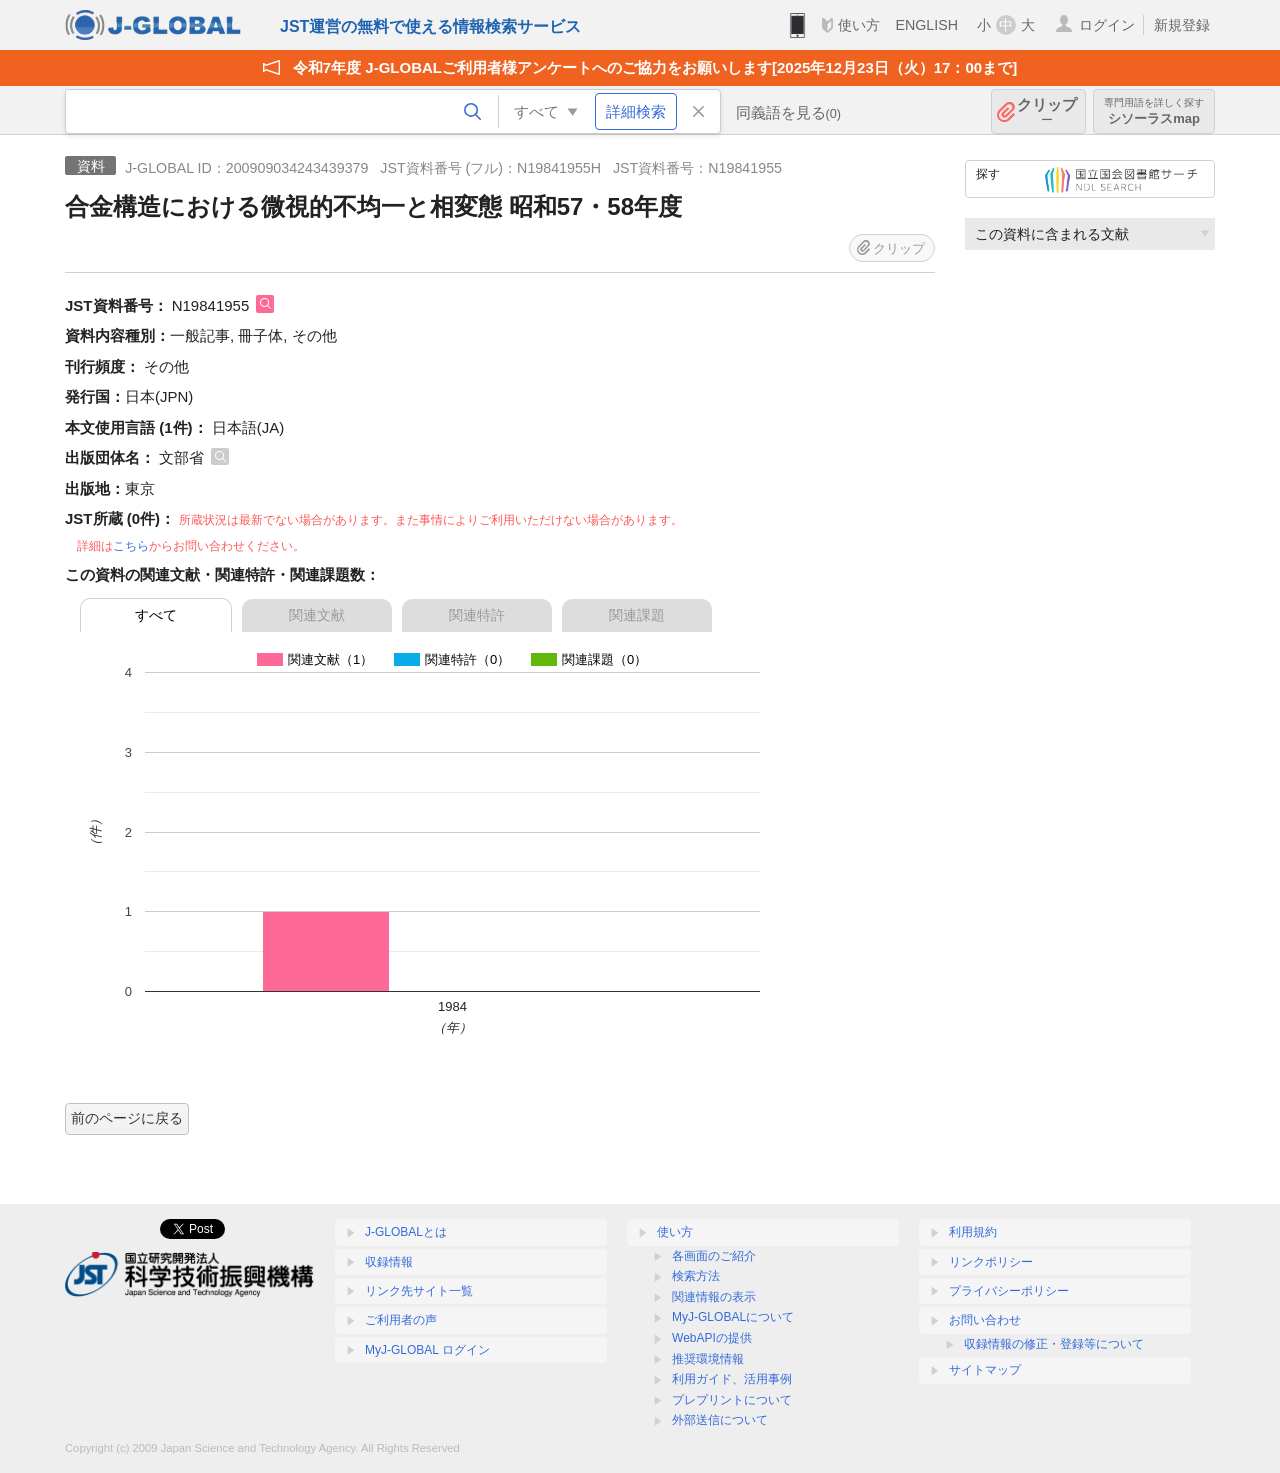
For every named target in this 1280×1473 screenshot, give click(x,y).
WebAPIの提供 (712, 1338)
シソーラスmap (1154, 111)
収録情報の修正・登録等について (1054, 1344)
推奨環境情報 (708, 1359)
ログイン (1107, 25)
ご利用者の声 (401, 1320)
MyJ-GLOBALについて (733, 1317)
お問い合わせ (985, 1320)
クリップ (1047, 111)
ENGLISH (926, 25)
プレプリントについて (732, 1400)
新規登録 (1182, 25)
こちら (131, 546)
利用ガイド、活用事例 (732, 1379)
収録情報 (389, 1262)
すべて (156, 615)
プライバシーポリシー (1009, 1291)
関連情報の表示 (714, 1297)
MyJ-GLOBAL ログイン (427, 1350)
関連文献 (317, 615)
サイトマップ (985, 1370)
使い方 (859, 25)
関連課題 (637, 615)
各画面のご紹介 (714, 1256)
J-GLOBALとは (406, 1232)
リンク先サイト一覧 (419, 1291)
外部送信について (720, 1420)
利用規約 (973, 1232)
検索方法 (696, 1276)
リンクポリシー (991, 1262)
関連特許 (477, 615)
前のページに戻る (127, 1118)
